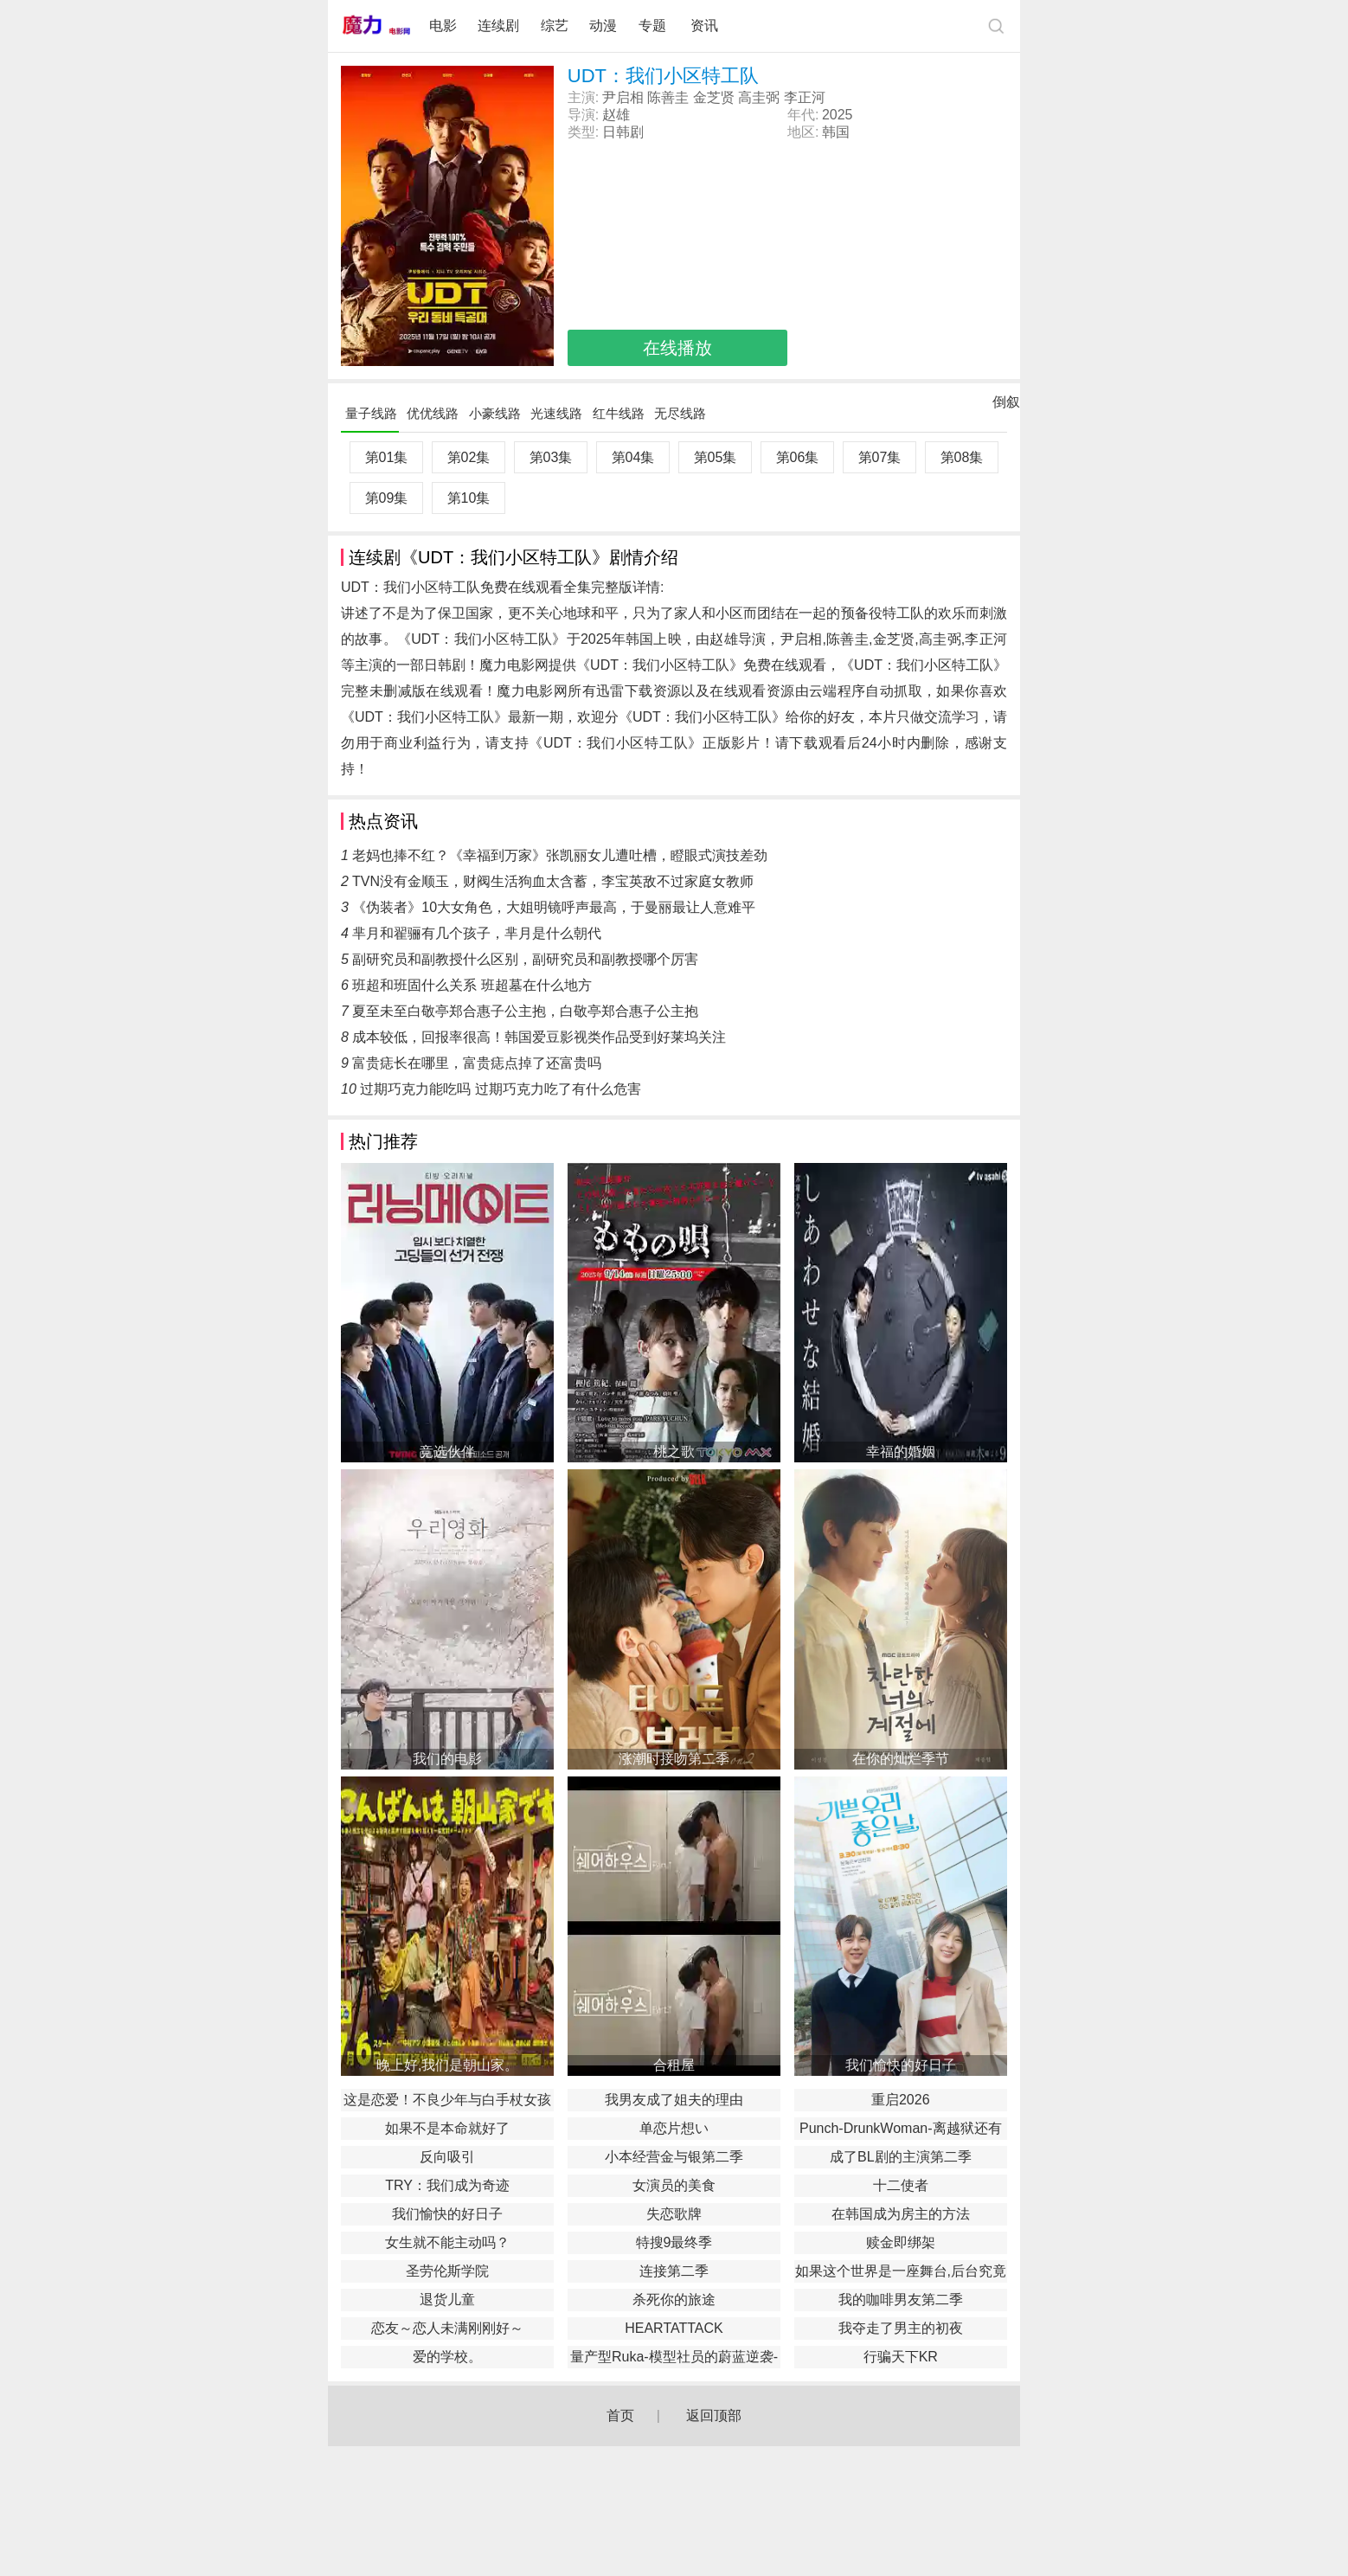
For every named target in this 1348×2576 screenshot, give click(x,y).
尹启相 (623, 97)
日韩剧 (623, 132)
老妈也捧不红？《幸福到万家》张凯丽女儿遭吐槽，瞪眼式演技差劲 (559, 855)
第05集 (715, 457)
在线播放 (677, 347)
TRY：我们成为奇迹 (447, 2185)
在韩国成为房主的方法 (900, 2214)
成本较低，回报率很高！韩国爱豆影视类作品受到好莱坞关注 (539, 1037)
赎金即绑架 (900, 2242)
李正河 (804, 97)
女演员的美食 (674, 2185)
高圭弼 (759, 97)
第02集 (469, 457)
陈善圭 (668, 97)
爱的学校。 (447, 2356)
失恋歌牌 (674, 2214)
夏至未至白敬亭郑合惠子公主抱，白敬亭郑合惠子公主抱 (525, 1011)
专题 (654, 25)
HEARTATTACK (674, 2328)
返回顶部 (713, 2415)
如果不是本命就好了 (447, 2128)
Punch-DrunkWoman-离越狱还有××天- (900, 2130)
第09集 (386, 498)
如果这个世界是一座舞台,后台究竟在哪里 (900, 2273)
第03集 (551, 457)
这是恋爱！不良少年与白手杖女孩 (447, 2099)
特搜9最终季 (674, 2242)
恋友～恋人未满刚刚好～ (447, 2328)
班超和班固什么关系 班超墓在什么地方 (471, 985)
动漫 (603, 25)
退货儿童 (447, 2299)
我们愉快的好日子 (900, 2065)
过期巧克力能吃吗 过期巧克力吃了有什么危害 (500, 1089)
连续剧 (498, 25)
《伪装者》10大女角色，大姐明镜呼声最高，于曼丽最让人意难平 (553, 907)
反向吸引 (447, 2156)
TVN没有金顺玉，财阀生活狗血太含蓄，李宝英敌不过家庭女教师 (553, 881)
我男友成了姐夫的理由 (674, 2099)
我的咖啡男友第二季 (900, 2299)
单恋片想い (674, 2128)
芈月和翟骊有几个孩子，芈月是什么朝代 (476, 933)
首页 (620, 2415)
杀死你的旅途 (674, 2299)
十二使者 (900, 2185)
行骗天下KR (900, 2356)
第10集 (469, 498)
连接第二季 (674, 2271)
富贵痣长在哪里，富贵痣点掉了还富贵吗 (476, 1063)
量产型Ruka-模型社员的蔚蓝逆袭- (674, 2356)
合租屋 (674, 2065)
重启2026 (900, 2099)
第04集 (633, 457)
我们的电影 (447, 1758)
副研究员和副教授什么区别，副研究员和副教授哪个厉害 (525, 959)
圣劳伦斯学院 (447, 2271)
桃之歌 (674, 1451)
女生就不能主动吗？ (447, 2242)
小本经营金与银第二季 (674, 2156)
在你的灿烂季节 (900, 1758)
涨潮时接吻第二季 (674, 1758)
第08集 (962, 457)
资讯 (704, 25)
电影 (443, 25)
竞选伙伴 (447, 1451)
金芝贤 (714, 97)
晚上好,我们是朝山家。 (447, 2065)
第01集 (386, 457)
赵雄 (616, 114)
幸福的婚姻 (900, 1451)
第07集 (880, 457)
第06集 (797, 457)
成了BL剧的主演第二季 (901, 2156)
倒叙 (1006, 405)
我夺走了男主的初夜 (900, 2328)
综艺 (554, 25)
